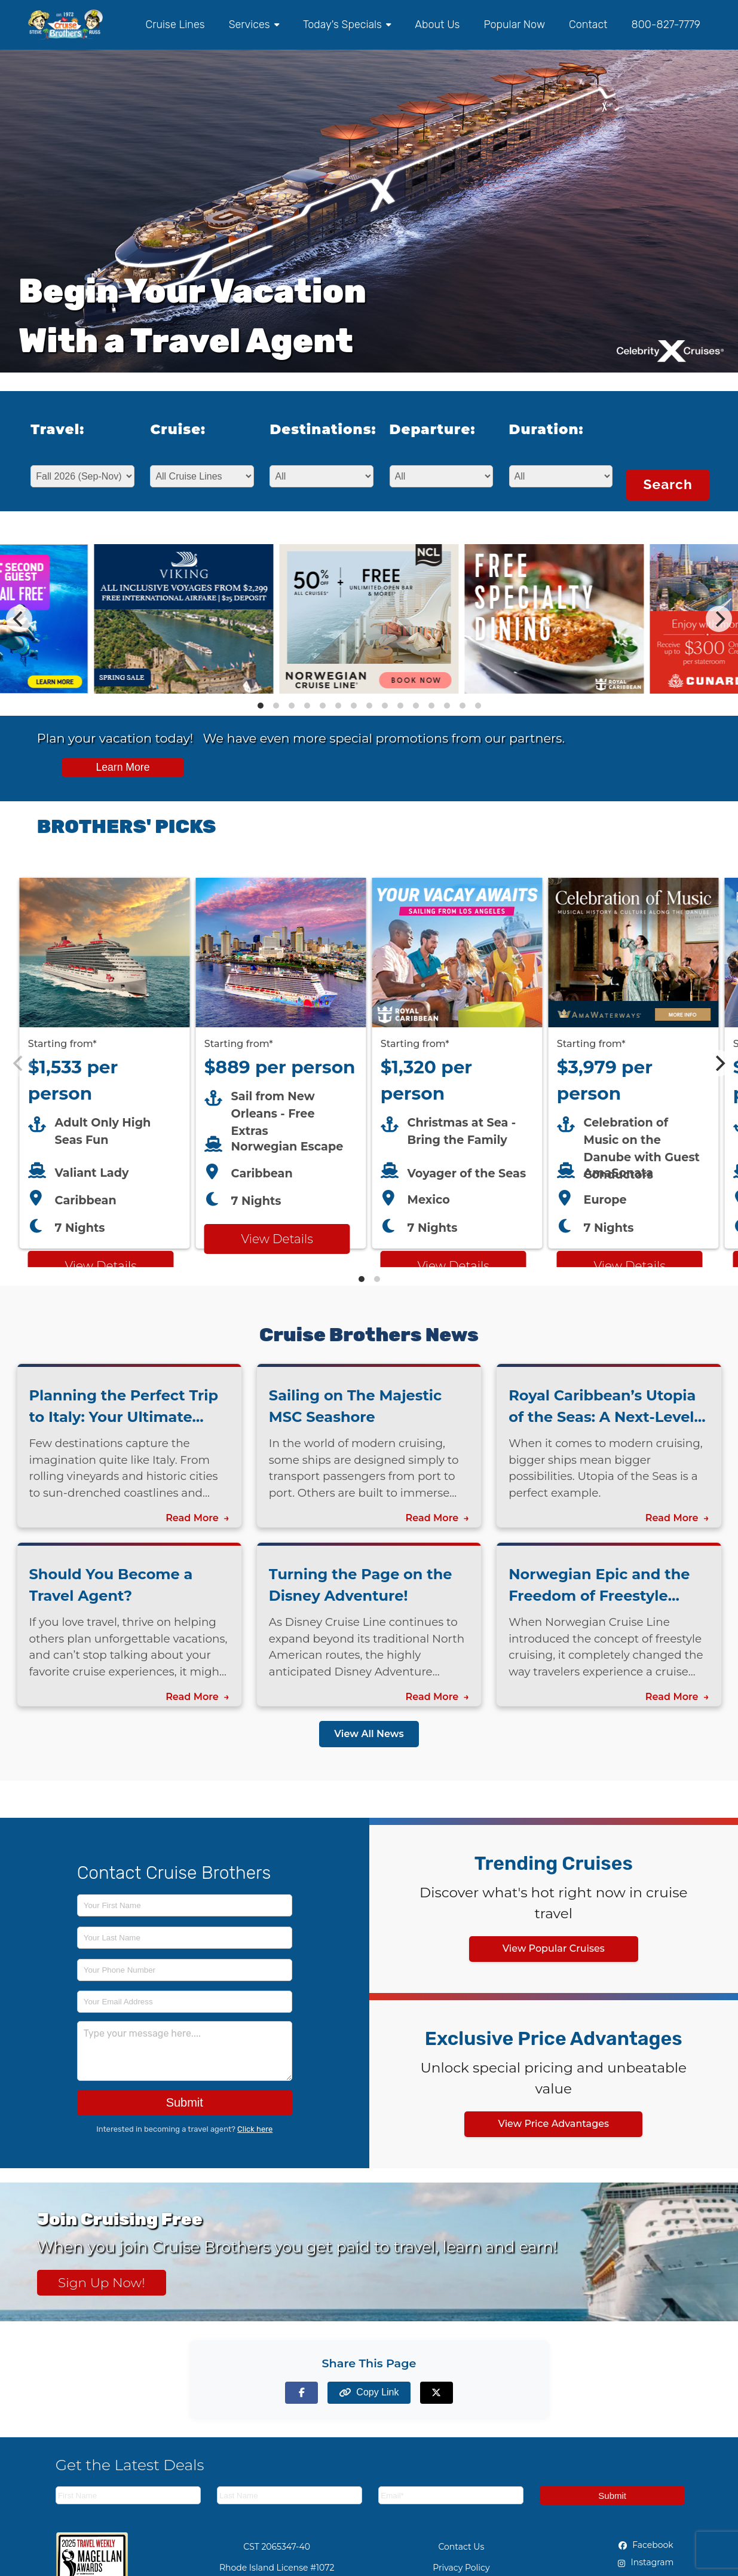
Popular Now (514, 24)
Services (254, 24)
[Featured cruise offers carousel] (369, 1063)
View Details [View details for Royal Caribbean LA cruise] (453, 1266)
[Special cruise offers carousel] (369, 619)
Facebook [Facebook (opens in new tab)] (645, 2545)
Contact (588, 24)
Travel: (57, 429)
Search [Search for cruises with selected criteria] (667, 484)
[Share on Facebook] (301, 2393)
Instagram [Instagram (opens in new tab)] (646, 2562)
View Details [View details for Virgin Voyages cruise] (100, 1266)
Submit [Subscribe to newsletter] (612, 2495)
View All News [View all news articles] (368, 1733)
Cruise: (178, 429)
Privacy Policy (461, 2567)
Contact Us (461, 2546)
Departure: (433, 429)
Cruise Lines (175, 24)
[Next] (719, 619)
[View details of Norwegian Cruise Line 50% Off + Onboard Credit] (368, 690)
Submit (184, 2102)
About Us (437, 24)
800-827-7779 (666, 24)
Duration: (546, 429)
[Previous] (19, 619)
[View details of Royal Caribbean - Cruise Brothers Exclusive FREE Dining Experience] (554, 690)
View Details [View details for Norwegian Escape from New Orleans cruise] (277, 1239)
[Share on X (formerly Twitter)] (436, 2393)
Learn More (122, 767)
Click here (254, 2129)
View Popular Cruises (554, 1948)
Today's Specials (347, 24)
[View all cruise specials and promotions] (369, 758)
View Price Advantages (553, 2123)
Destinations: (315, 429)
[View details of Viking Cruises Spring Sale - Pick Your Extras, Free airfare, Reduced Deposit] (183, 690)
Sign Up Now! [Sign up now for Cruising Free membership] (101, 2282)
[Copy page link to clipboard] (368, 2393)
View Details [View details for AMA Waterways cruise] (629, 1266)
